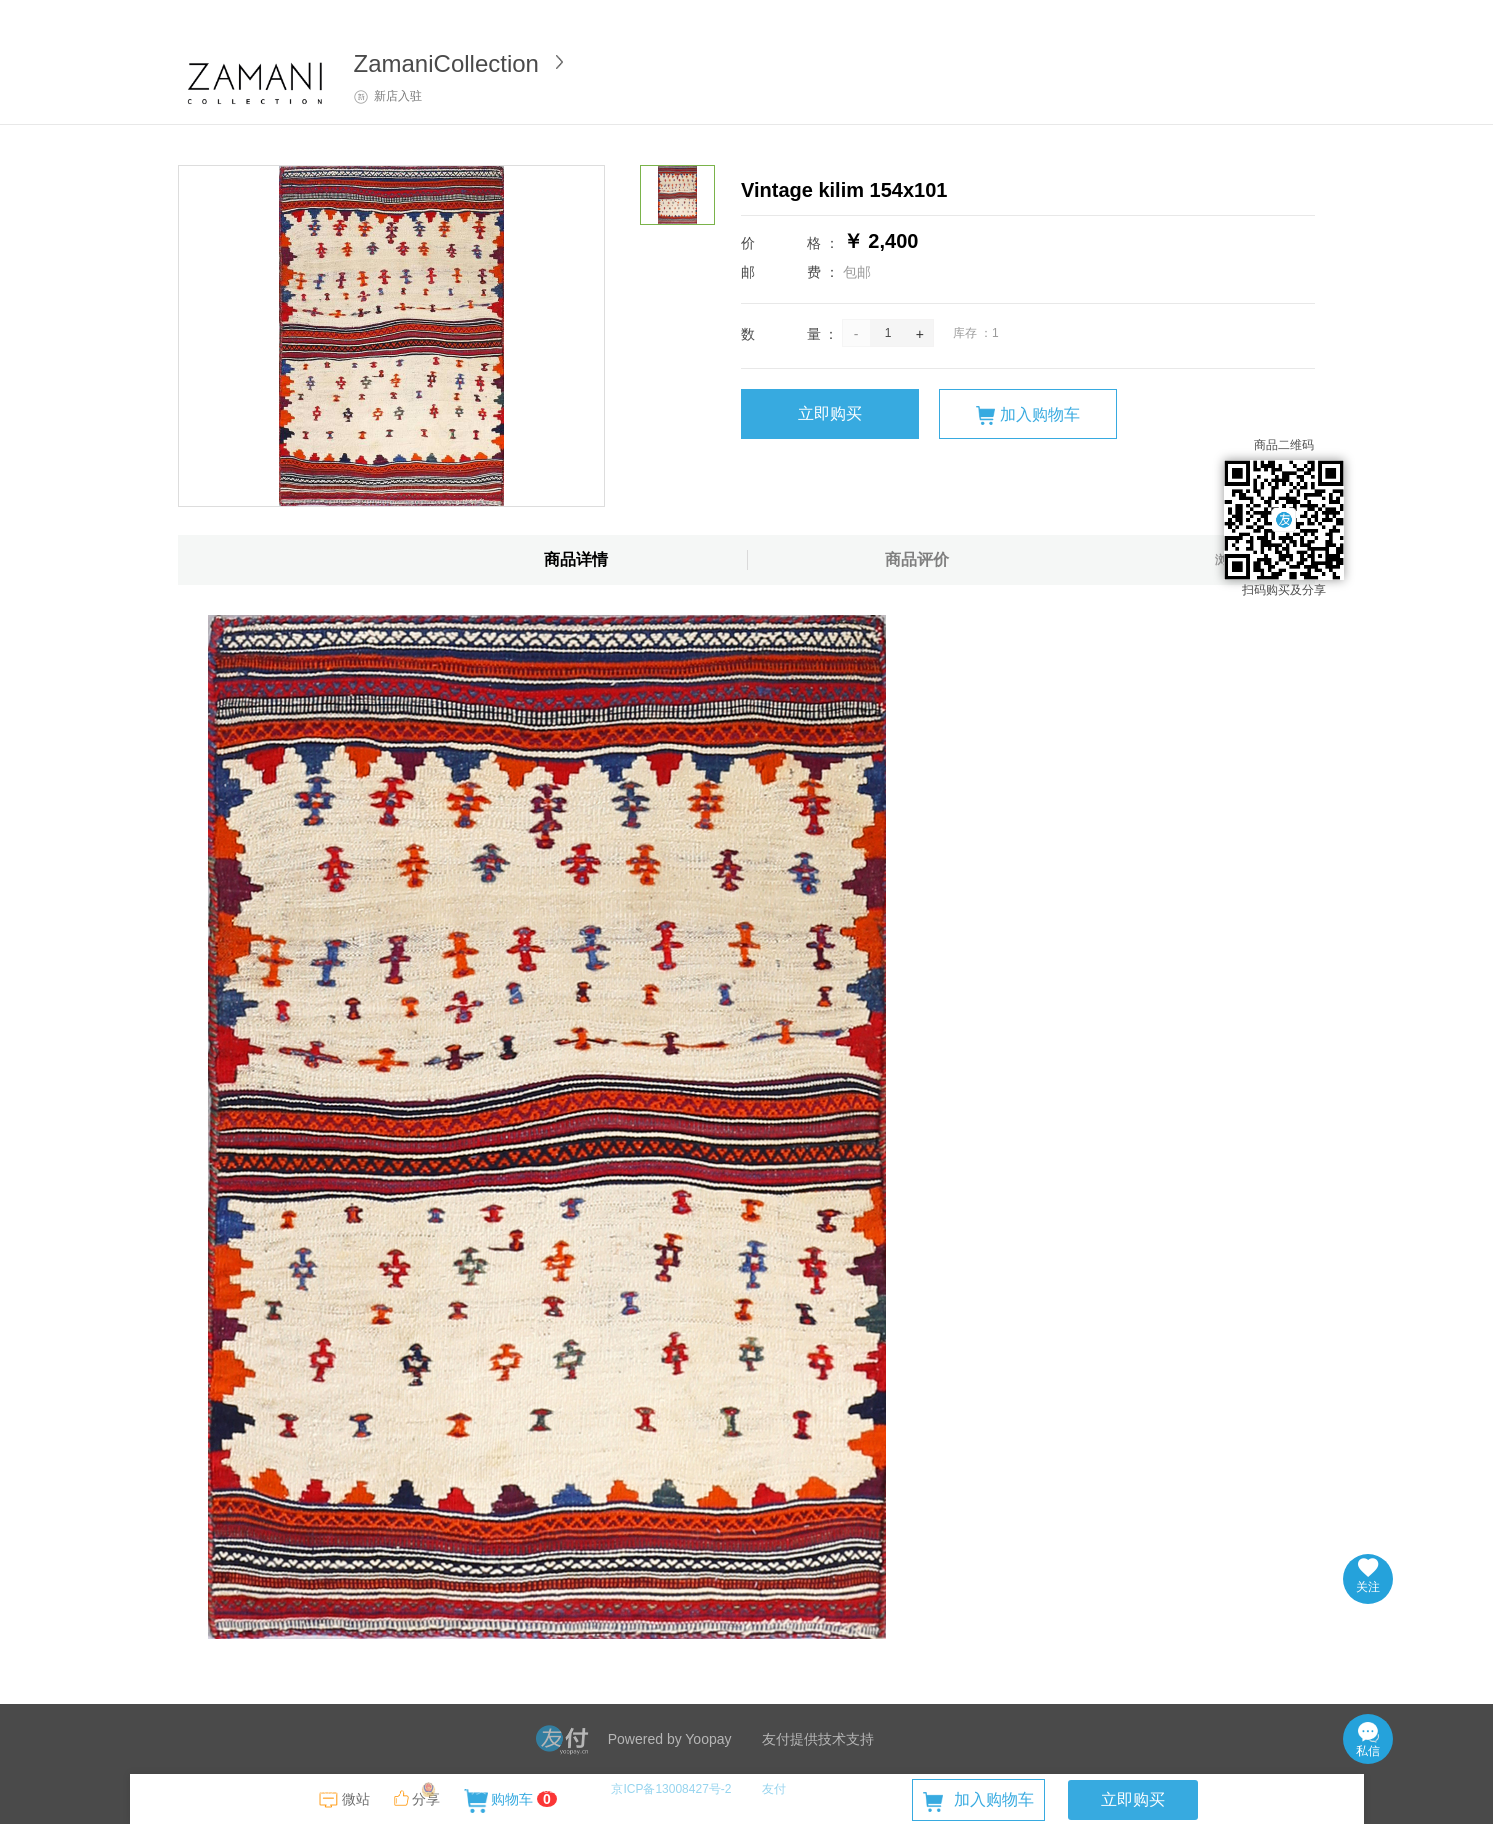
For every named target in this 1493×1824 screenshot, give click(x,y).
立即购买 (830, 413)
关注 (1368, 1576)
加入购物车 (1027, 415)
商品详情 (576, 559)
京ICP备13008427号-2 (671, 1789)
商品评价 (917, 559)
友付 (774, 1789)
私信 (1368, 1740)
